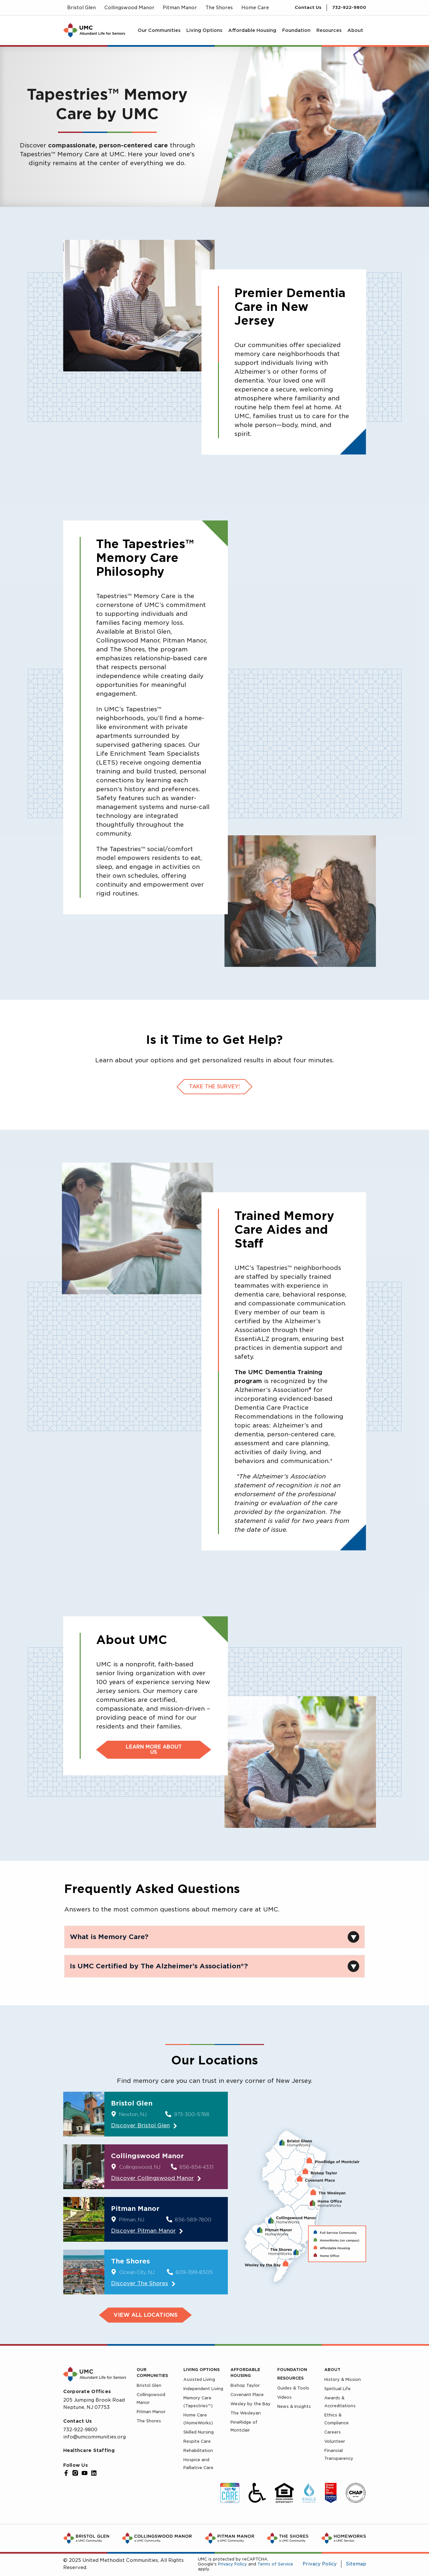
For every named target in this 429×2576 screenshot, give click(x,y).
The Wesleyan (245, 2413)
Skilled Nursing (198, 2432)
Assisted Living (199, 2379)
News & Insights (294, 2406)
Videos (284, 2397)
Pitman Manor (151, 2411)
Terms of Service (275, 2564)
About (332, 2369)
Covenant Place (247, 2394)
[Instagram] (75, 2473)
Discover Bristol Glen (140, 2125)
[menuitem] (159, 30)
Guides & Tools (293, 2388)
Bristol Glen (149, 2385)
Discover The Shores (139, 2283)
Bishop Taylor (245, 2385)
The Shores (149, 2420)
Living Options (201, 2369)
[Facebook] (66, 2473)
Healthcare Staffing (89, 2450)
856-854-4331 (196, 2167)
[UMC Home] (94, 30)
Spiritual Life (337, 2388)
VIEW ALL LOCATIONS (145, 2315)
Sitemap (356, 2563)
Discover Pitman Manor (143, 2231)
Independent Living (203, 2388)
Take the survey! (214, 1087)
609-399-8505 (194, 2272)
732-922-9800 (349, 7)
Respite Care (197, 2441)
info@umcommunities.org (94, 2436)
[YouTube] (85, 2473)
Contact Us (308, 7)
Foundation (292, 2369)
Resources (290, 2378)
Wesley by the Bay (250, 2403)
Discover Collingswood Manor (152, 2178)
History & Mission (342, 2379)
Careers (332, 2432)
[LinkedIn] (94, 2473)
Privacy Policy (232, 2564)
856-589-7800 (193, 2219)
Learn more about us (154, 1749)
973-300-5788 (191, 2114)
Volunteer (334, 2441)
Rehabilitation (198, 2450)
